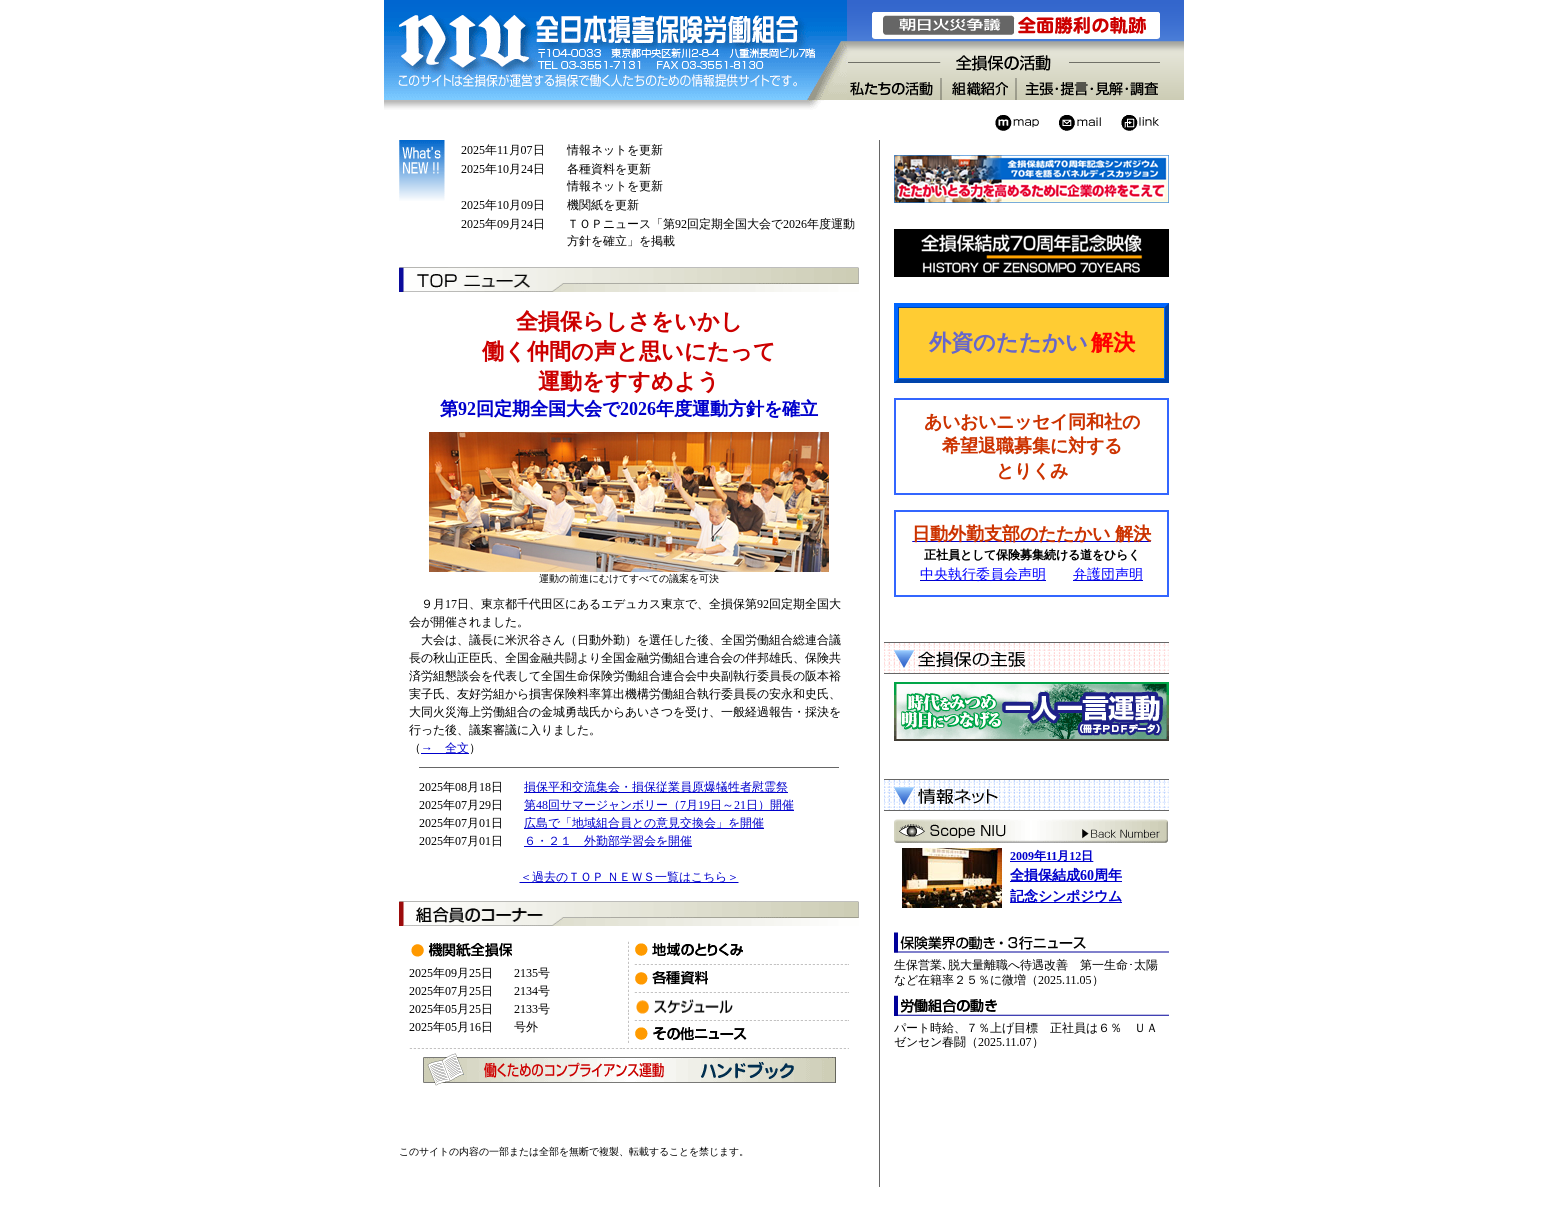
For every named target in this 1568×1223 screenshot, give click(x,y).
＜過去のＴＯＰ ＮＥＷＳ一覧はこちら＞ (629, 877)
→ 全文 (445, 748)
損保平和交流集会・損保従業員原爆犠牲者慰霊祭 (656, 787)
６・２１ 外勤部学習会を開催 (608, 841)
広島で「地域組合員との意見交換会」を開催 (644, 823)
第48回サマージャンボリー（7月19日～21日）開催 (659, 805)
